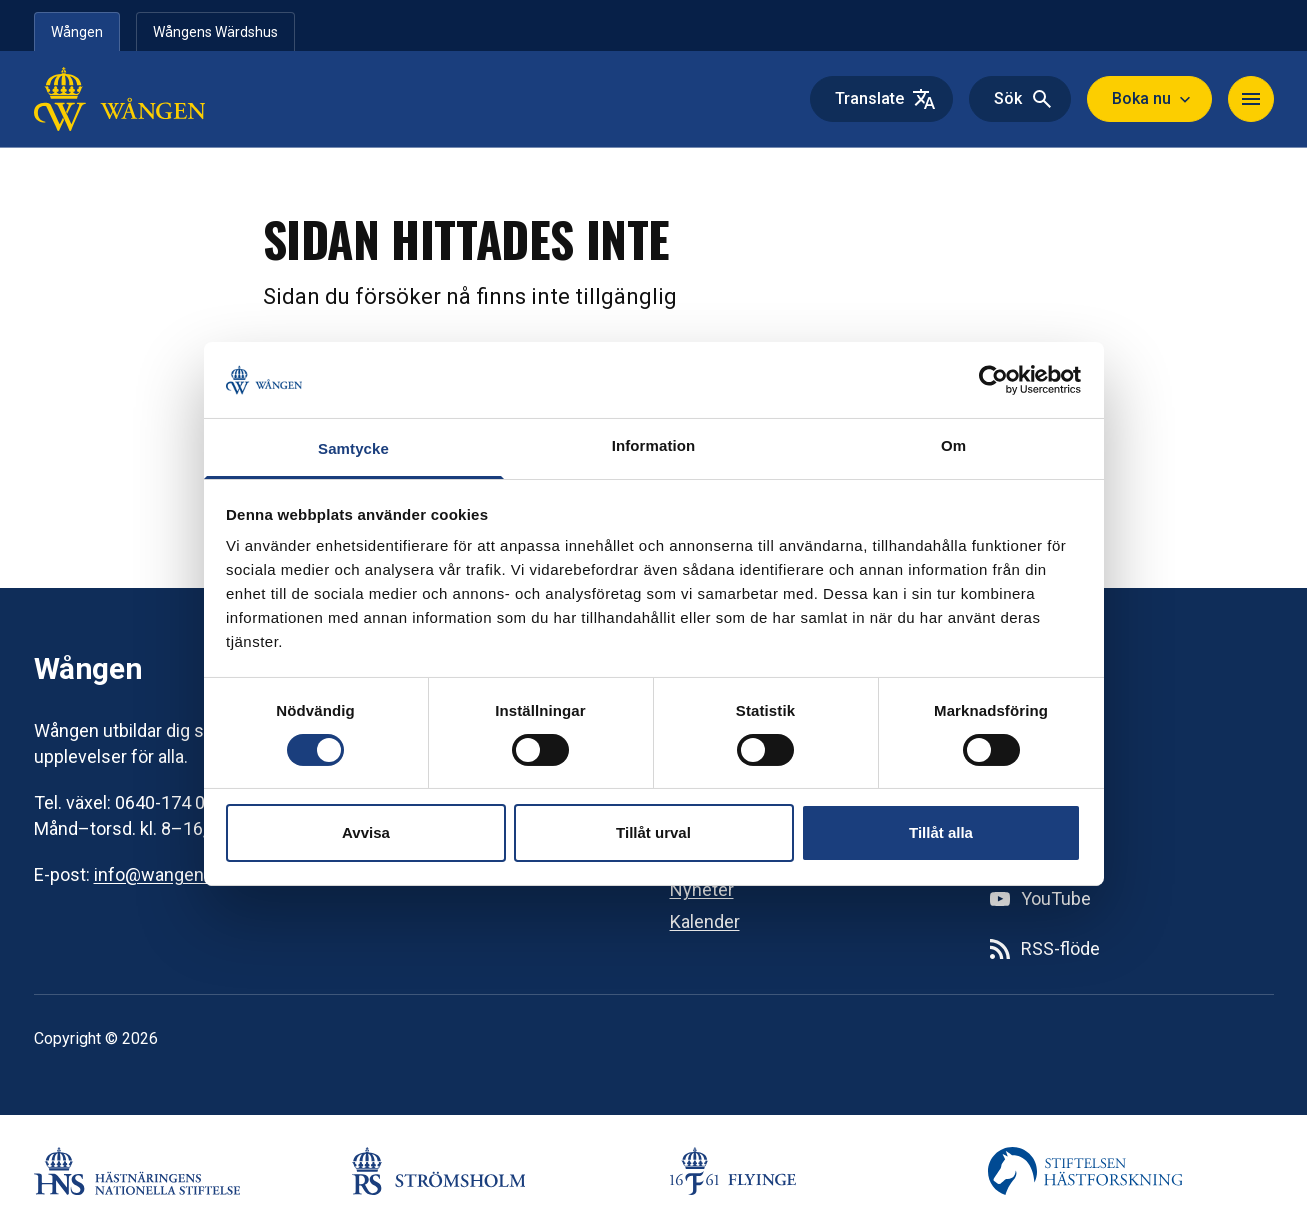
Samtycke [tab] (353, 448)
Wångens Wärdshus (215, 32)
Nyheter (702, 889)
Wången (77, 32)
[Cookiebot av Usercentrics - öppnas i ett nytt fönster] (993, 380)
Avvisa (366, 832)
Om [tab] (953, 445)
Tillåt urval (653, 832)
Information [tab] (654, 445)
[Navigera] (1251, 99)
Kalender (705, 921)
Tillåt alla (941, 832)
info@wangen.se (161, 874)
